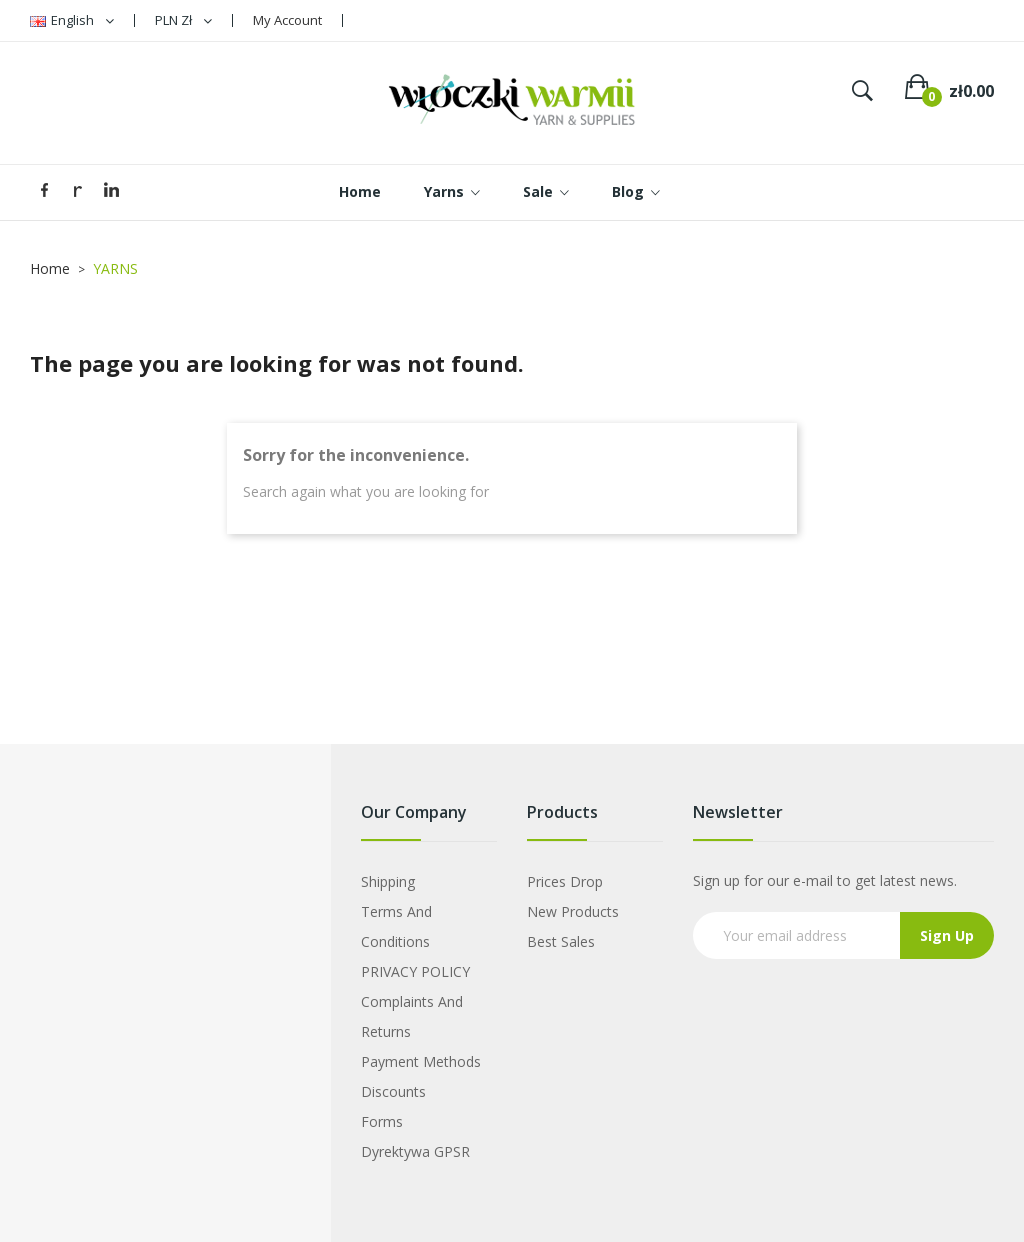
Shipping (388, 881)
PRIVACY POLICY (415, 971)
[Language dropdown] (72, 20)
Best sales (561, 941)
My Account (287, 20)
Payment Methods (421, 1061)
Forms (382, 1121)
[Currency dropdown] (183, 20)
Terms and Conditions (396, 926)
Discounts (393, 1091)
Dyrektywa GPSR (415, 1151)
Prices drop (565, 881)
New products (573, 911)
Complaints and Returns (412, 1016)
